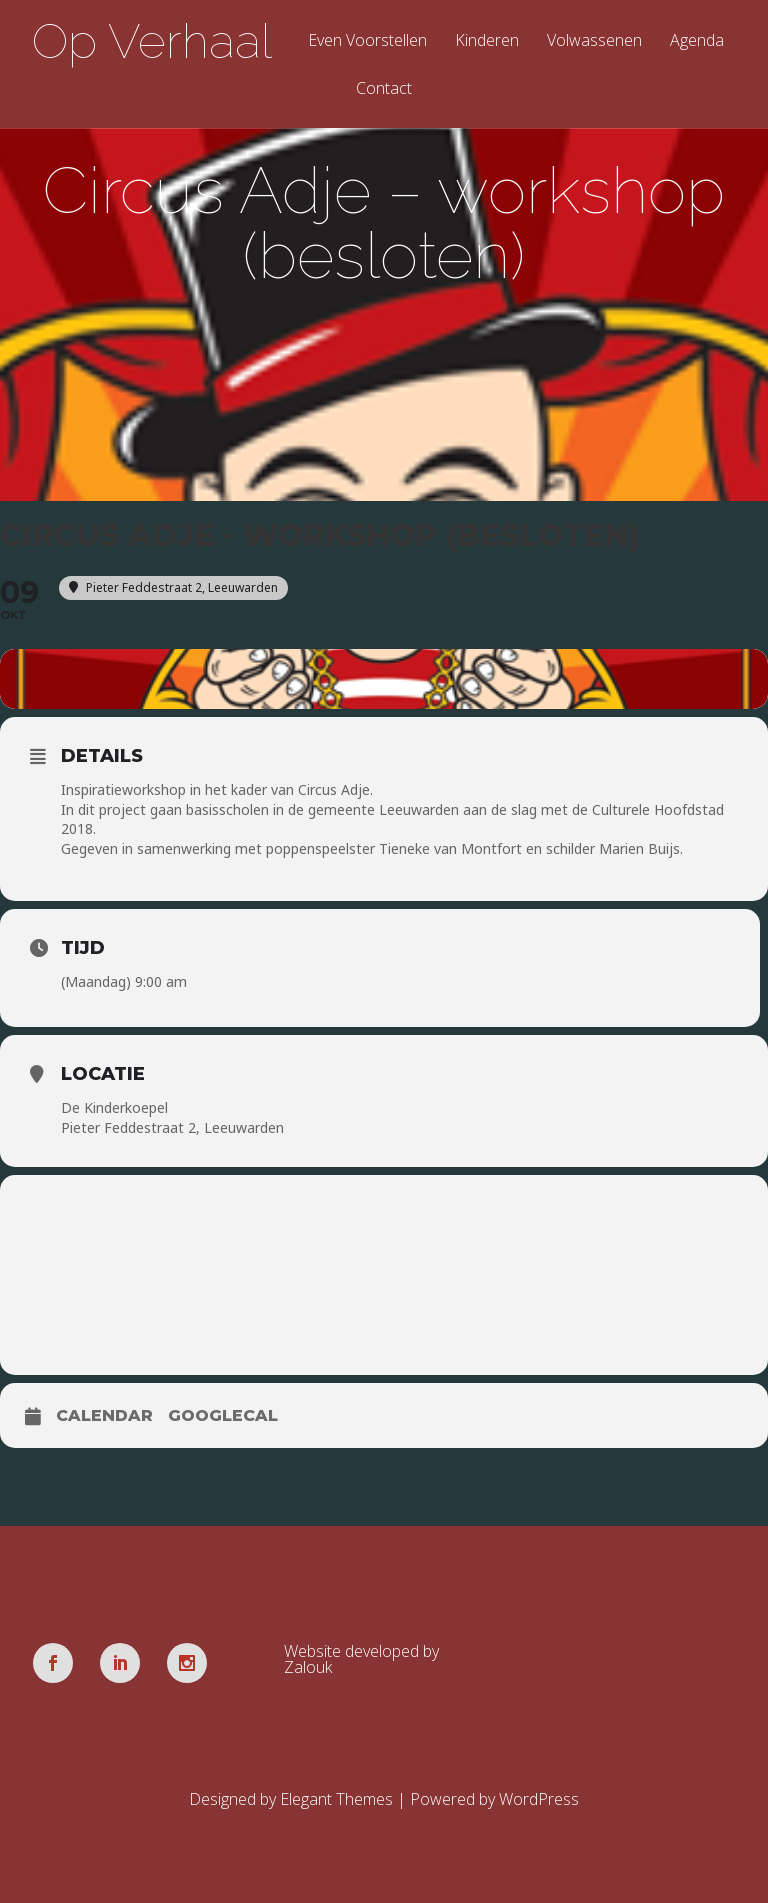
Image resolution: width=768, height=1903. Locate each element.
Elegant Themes (336, 1799)
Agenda (697, 41)
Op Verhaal (152, 41)
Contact (384, 89)
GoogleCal (223, 1415)
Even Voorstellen (367, 41)
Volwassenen (594, 41)
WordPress (539, 1799)
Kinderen (487, 41)
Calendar (104, 1415)
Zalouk (308, 1667)
